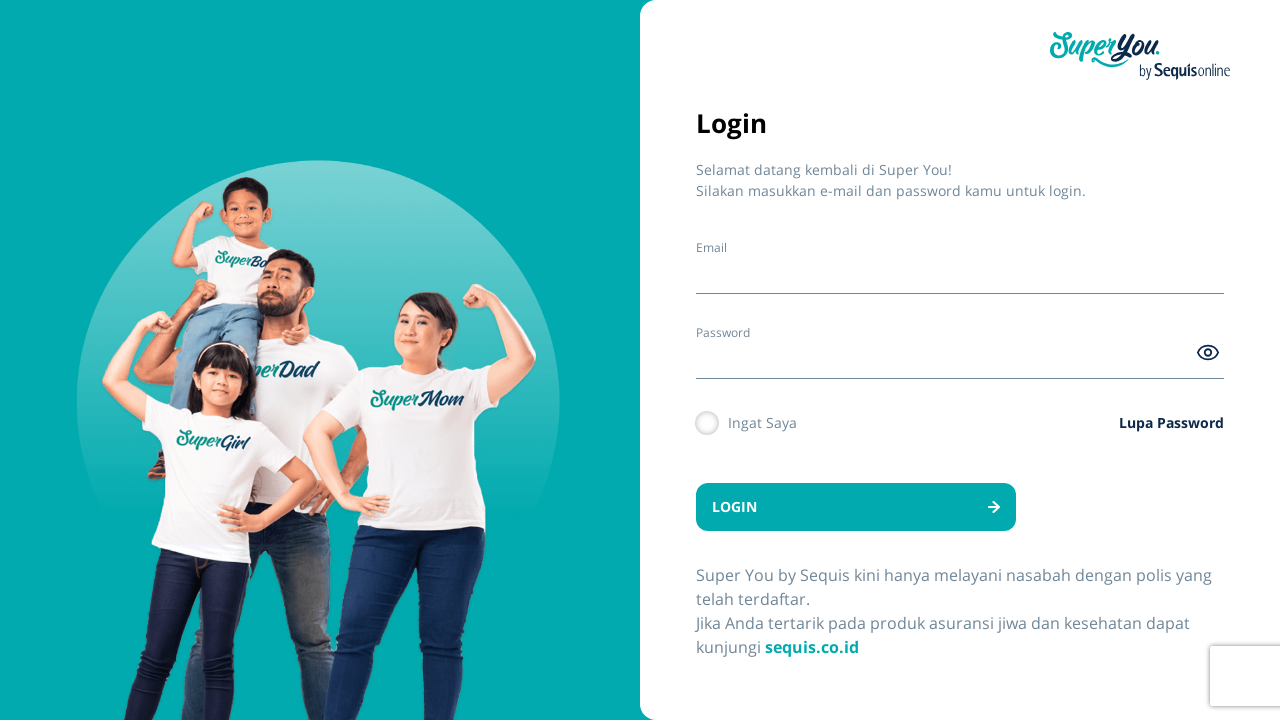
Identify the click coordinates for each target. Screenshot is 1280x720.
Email (711, 247)
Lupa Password (1171, 422)
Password (723, 332)
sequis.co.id (812, 647)
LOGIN (856, 506)
